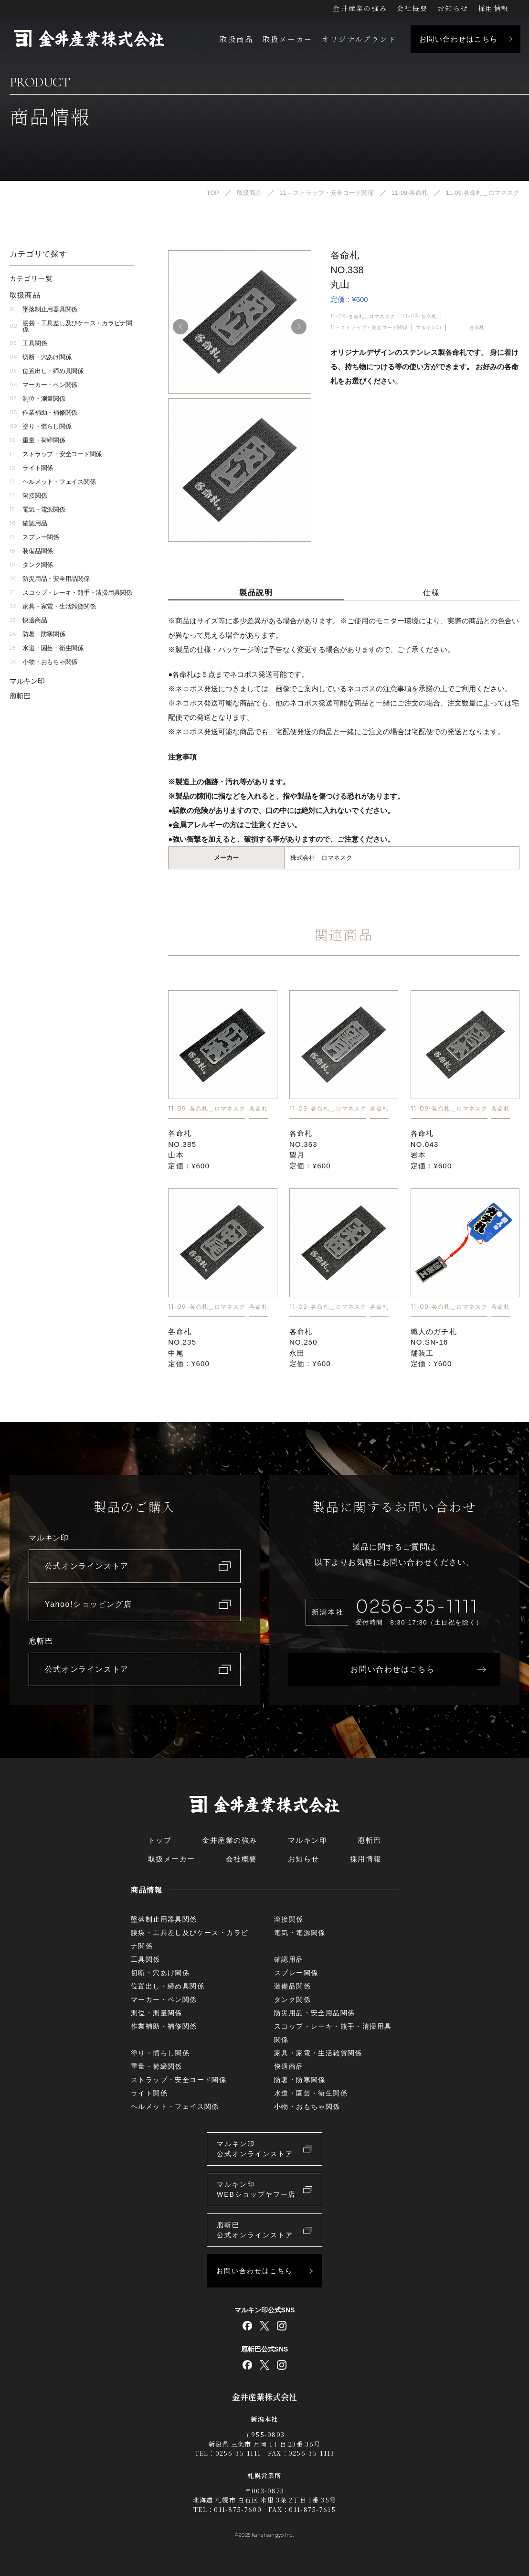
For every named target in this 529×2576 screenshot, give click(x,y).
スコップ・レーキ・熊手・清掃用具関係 (71, 592)
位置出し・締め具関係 (47, 370)
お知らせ (452, 8)
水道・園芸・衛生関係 (47, 648)
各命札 (477, 327)
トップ (160, 1840)
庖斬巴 (20, 696)
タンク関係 (31, 564)
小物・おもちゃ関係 (43, 661)
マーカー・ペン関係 (43, 384)
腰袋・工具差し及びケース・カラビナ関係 (71, 326)
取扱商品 (236, 39)
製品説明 (256, 592)
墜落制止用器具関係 (43, 309)
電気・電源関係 (37, 509)
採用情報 (493, 8)
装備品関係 (31, 551)
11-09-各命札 (419, 316)
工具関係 (28, 343)
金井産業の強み (360, 8)
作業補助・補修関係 (43, 412)
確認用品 (28, 523)
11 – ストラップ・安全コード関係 (368, 327)
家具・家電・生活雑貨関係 (52, 606)
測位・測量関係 (37, 398)
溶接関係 (28, 495)
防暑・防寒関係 (37, 634)
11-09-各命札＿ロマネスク (362, 316)
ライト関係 (31, 467)
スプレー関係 (34, 537)
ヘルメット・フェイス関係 (52, 481)
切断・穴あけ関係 (40, 357)
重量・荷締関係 (37, 440)
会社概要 (412, 8)
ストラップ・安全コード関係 (56, 454)
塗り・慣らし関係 (40, 426)
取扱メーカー (287, 39)
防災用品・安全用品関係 (50, 578)
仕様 (431, 592)
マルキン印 (429, 327)
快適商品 (28, 620)
